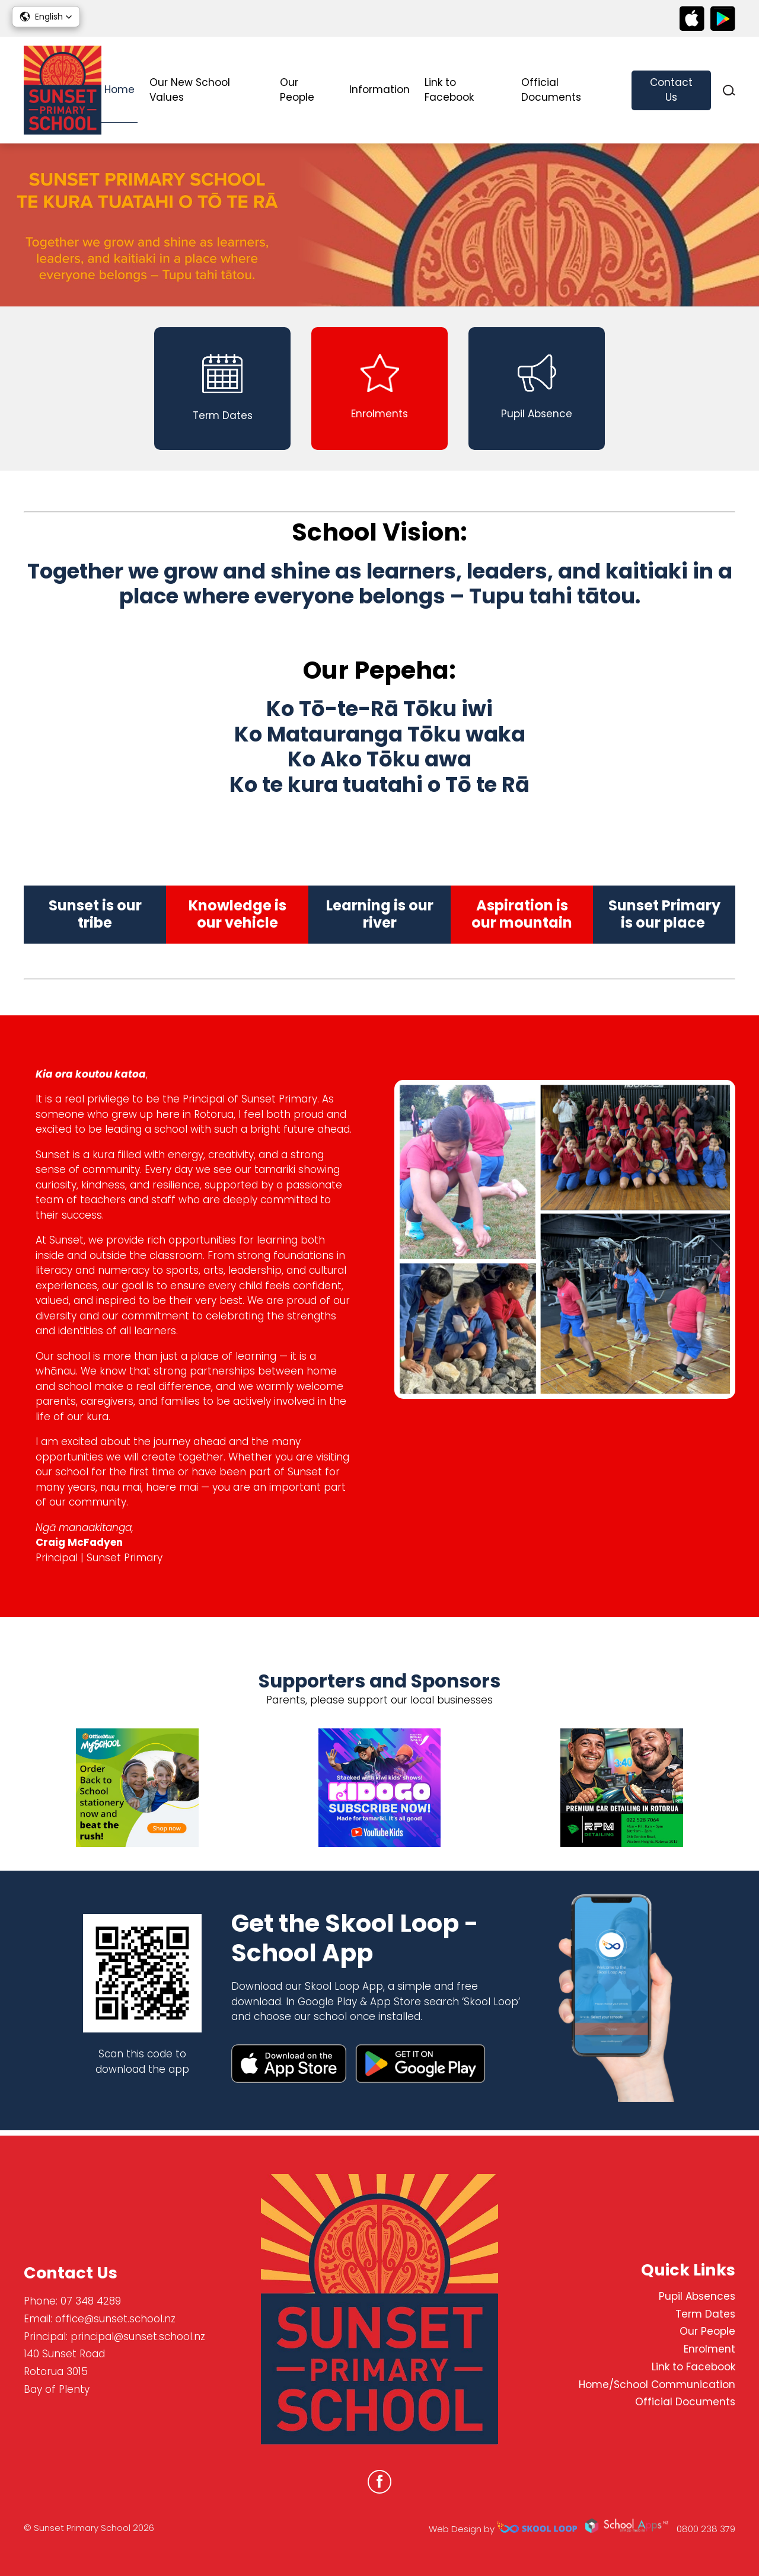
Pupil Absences (697, 2296)
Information (379, 89)
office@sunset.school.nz (115, 2319)
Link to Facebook (449, 90)
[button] (46, 16)
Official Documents (551, 90)
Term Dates (705, 2314)
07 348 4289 (90, 2301)
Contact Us (671, 90)
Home (119, 89)
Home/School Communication (657, 2384)
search (729, 90)
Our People (297, 90)
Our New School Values (189, 90)
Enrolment (709, 2349)
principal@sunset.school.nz (138, 2336)
